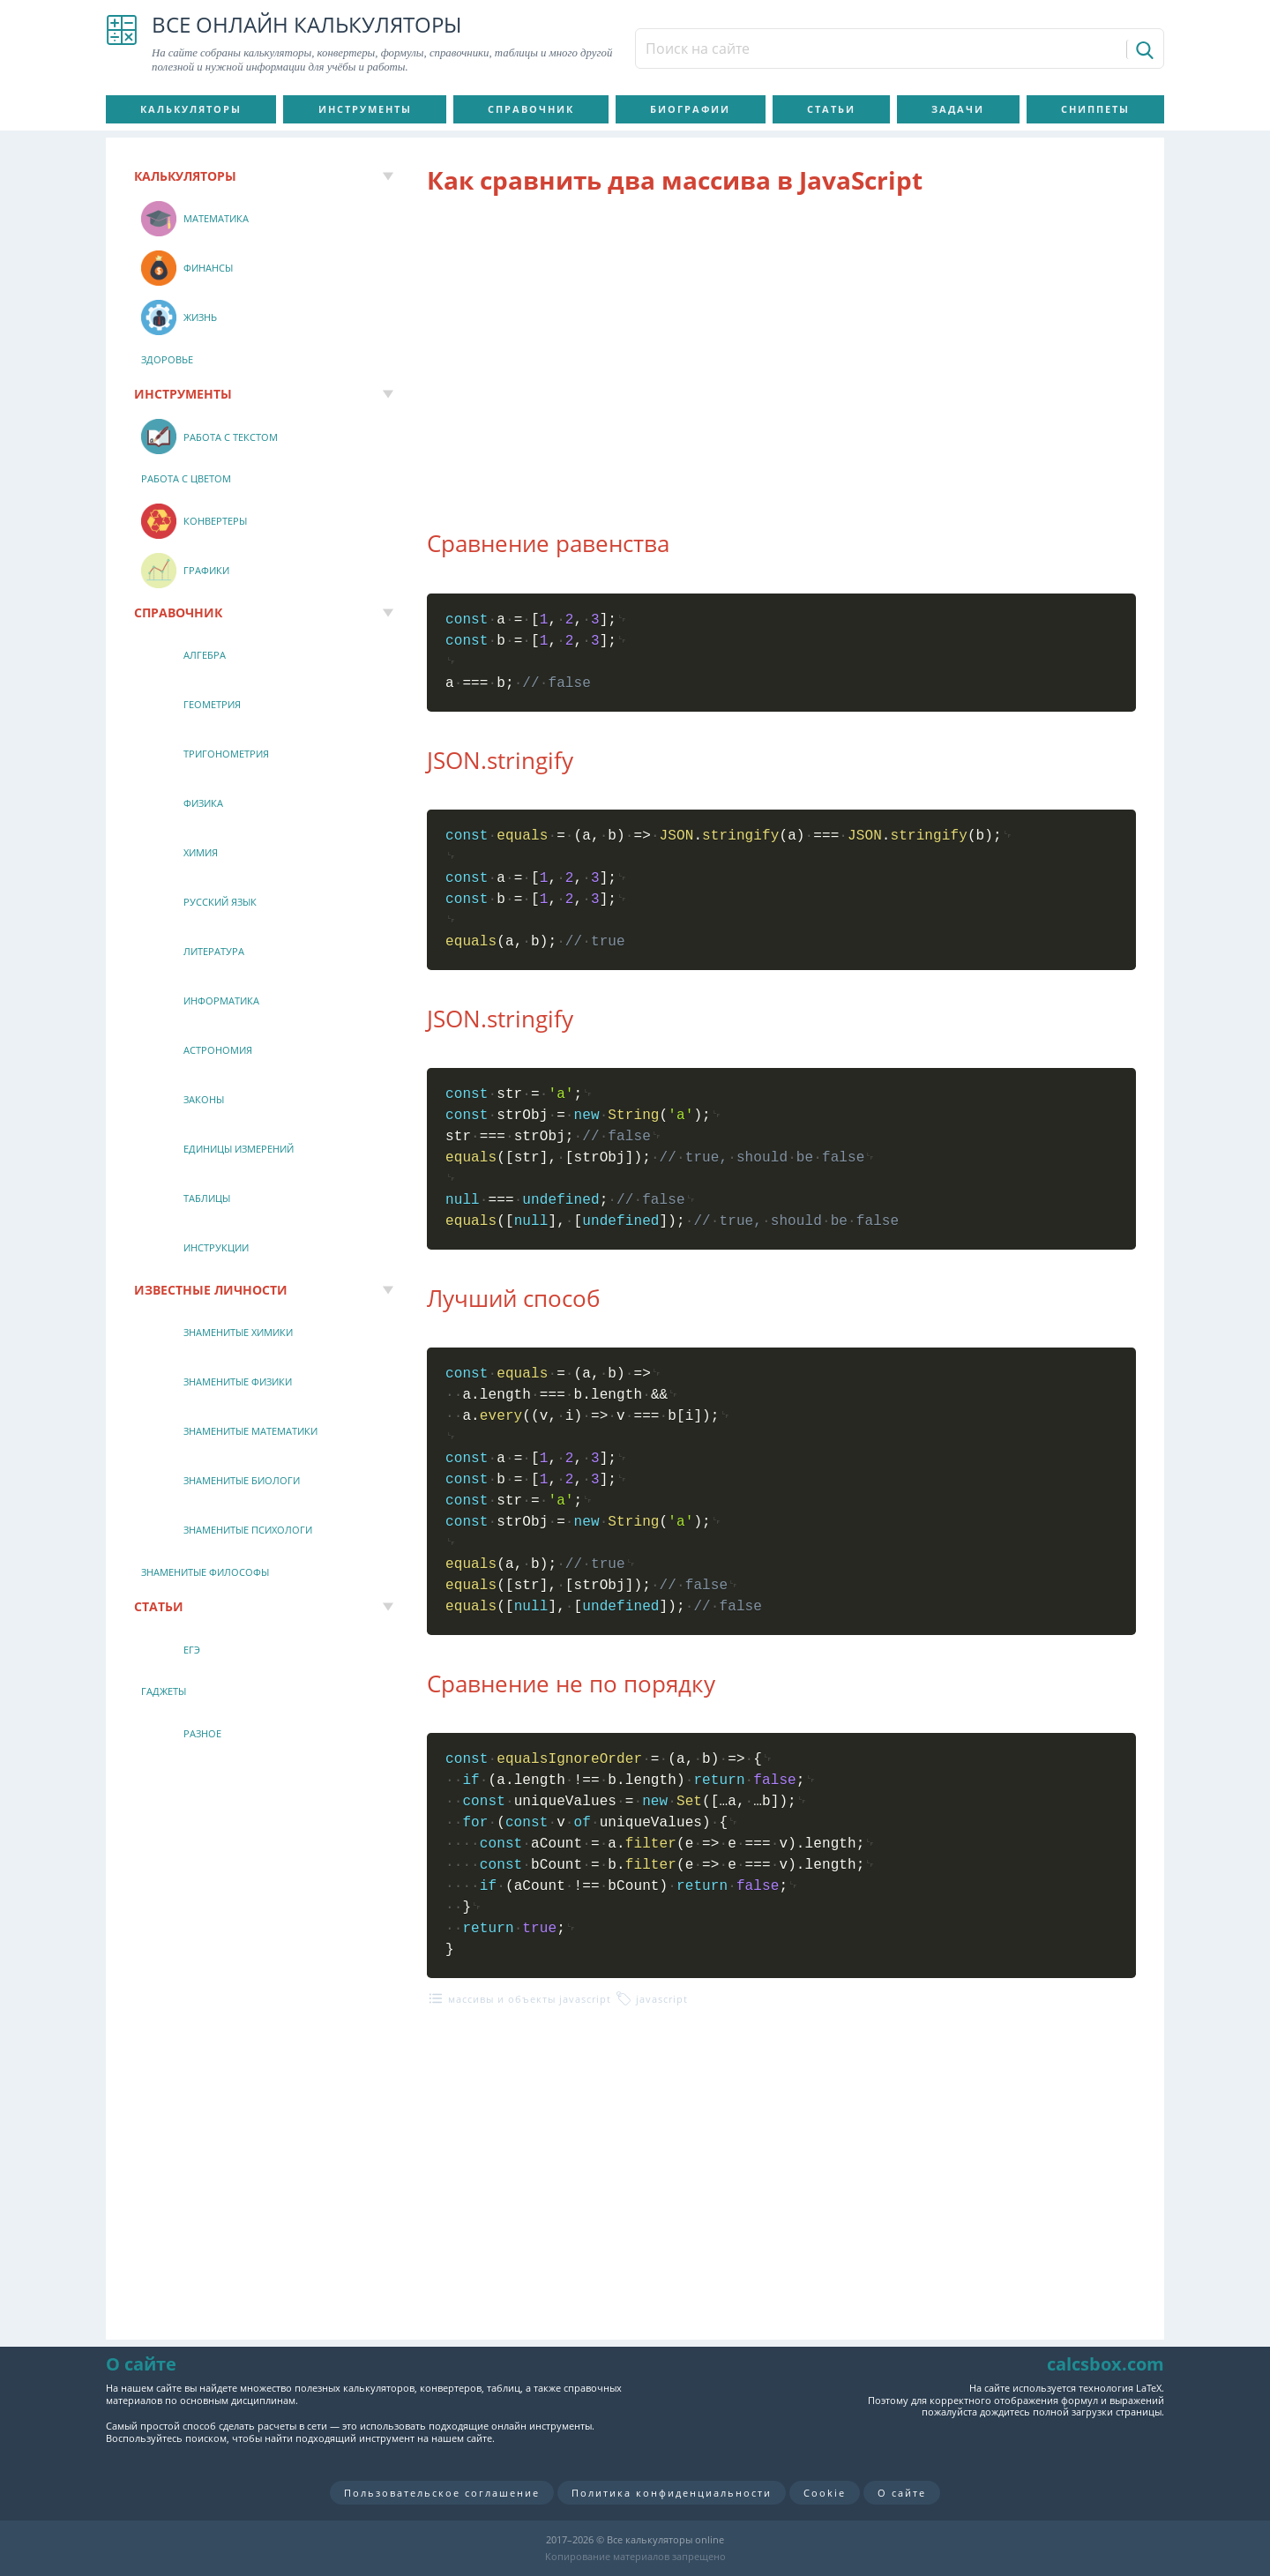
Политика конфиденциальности (672, 2492)
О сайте (902, 2492)
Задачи (957, 109)
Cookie (824, 2492)
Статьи (831, 109)
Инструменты (365, 109)
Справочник (531, 109)
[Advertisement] (781, 351)
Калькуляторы (191, 109)
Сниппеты (1095, 109)
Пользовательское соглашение (442, 2492)
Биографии (690, 109)
